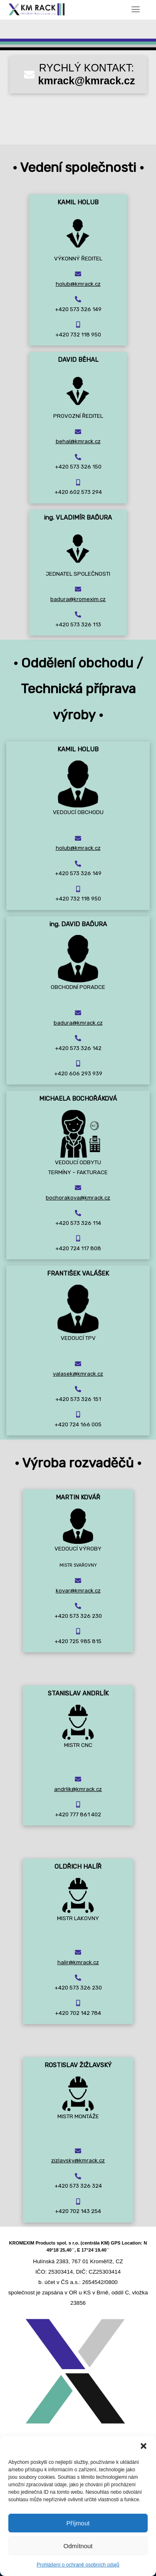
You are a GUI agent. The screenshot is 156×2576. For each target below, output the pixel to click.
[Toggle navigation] (135, 9)
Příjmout (78, 2523)
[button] (143, 2446)
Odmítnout (77, 2545)
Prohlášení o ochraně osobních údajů (78, 2565)
